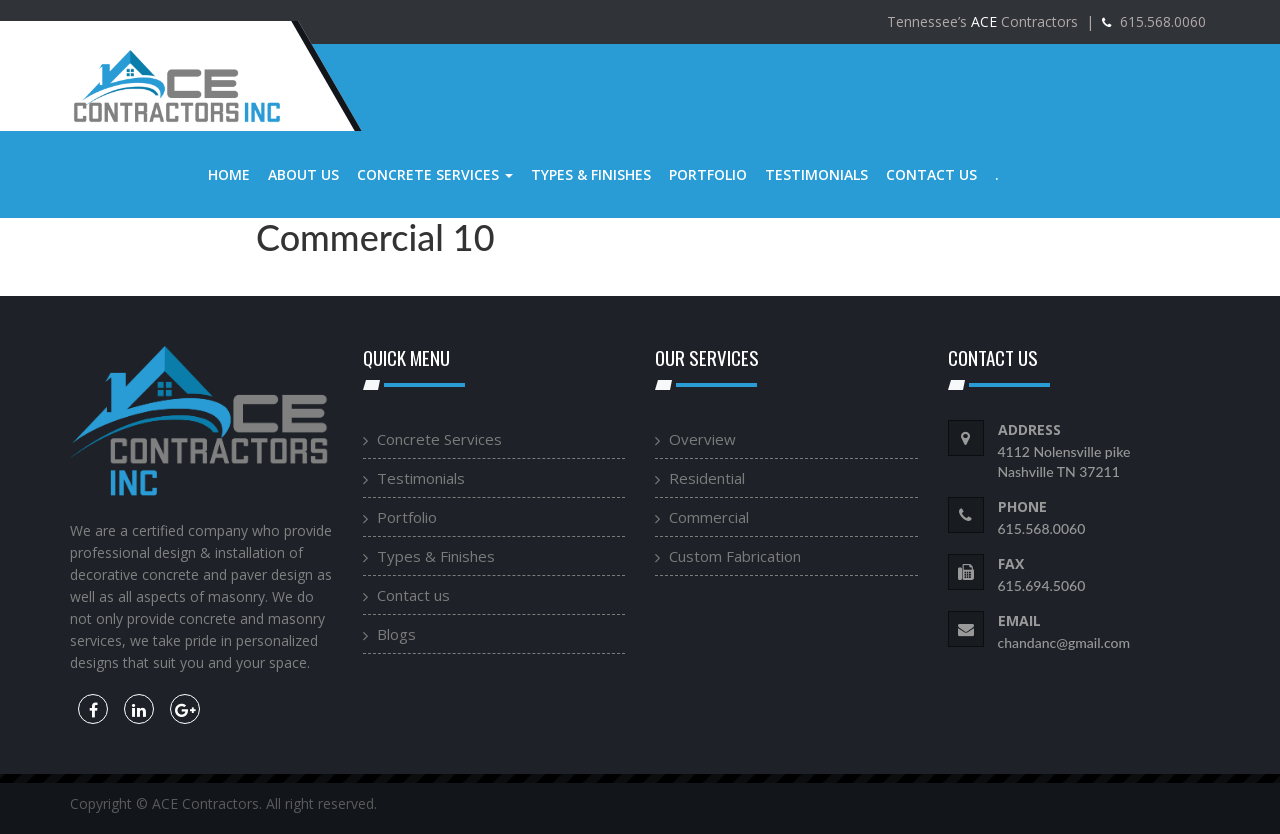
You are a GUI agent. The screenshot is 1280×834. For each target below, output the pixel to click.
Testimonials (816, 174)
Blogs (396, 634)
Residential (707, 478)
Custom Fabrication (735, 556)
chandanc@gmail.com (1064, 642)
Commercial (709, 517)
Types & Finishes (591, 174)
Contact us (931, 174)
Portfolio (708, 174)
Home (229, 174)
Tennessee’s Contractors (982, 21)
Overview (702, 439)
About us (303, 174)
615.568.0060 (1161, 21)
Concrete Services (435, 174)
